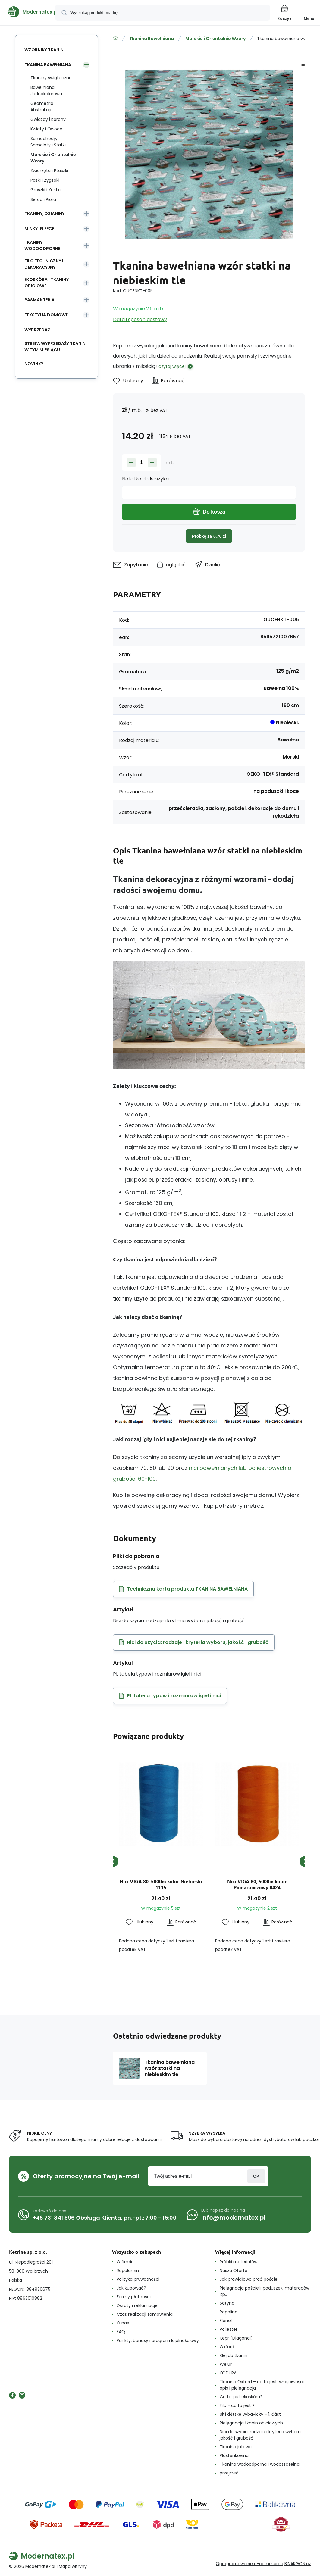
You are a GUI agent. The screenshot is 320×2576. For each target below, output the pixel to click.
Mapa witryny (73, 2566)
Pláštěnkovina (234, 2455)
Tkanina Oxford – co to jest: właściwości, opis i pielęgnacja (262, 2385)
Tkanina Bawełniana (151, 39)
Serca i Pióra (43, 199)
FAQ (121, 2332)
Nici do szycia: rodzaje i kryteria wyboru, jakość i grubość (261, 2435)
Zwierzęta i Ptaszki (49, 170)
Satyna (227, 2303)
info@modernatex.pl (233, 2217)
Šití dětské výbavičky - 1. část (250, 2414)
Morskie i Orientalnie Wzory (215, 39)
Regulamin (128, 2271)
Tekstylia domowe (46, 315)
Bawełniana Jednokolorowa (46, 90)
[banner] (28, 11)
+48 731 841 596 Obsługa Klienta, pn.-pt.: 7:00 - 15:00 (105, 2217)
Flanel (226, 2321)
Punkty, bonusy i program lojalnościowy (158, 2340)
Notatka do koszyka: (146, 478)
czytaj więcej (172, 366)
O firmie (125, 2262)
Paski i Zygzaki (44, 180)
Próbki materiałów (238, 2262)
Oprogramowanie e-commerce (249, 2564)
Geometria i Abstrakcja (42, 106)
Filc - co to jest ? (237, 2405)
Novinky (33, 364)
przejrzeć (229, 2473)
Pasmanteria (39, 300)
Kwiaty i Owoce (46, 129)
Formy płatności (134, 2297)
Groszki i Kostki (45, 190)
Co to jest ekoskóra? (241, 2397)
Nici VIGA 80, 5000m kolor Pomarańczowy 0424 (257, 1884)
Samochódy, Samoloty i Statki (48, 142)
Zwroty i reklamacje (137, 2305)
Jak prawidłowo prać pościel (249, 2279)
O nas (123, 2323)
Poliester (228, 2329)
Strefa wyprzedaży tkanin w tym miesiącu (55, 346)
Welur (226, 2364)
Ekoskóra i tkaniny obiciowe (46, 283)
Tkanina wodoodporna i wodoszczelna (260, 2464)
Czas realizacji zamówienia (145, 2314)
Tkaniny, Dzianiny (44, 214)
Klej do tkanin (233, 2355)
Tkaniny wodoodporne (42, 245)
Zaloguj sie (256, 2176)
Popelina (228, 2312)
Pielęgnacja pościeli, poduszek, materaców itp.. (264, 2291)
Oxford (227, 2347)
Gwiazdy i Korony (48, 119)
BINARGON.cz (297, 2564)
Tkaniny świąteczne (51, 78)
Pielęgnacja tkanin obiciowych (251, 2423)
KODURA (228, 2373)
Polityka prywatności (138, 2279)
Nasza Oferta (233, 2271)
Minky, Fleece (39, 229)
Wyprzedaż (37, 330)
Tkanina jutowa (236, 2447)
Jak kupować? (131, 2288)
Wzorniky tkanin (44, 50)
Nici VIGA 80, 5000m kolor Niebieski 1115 (161, 1884)
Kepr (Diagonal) (236, 2338)
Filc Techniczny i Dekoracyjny (43, 264)
